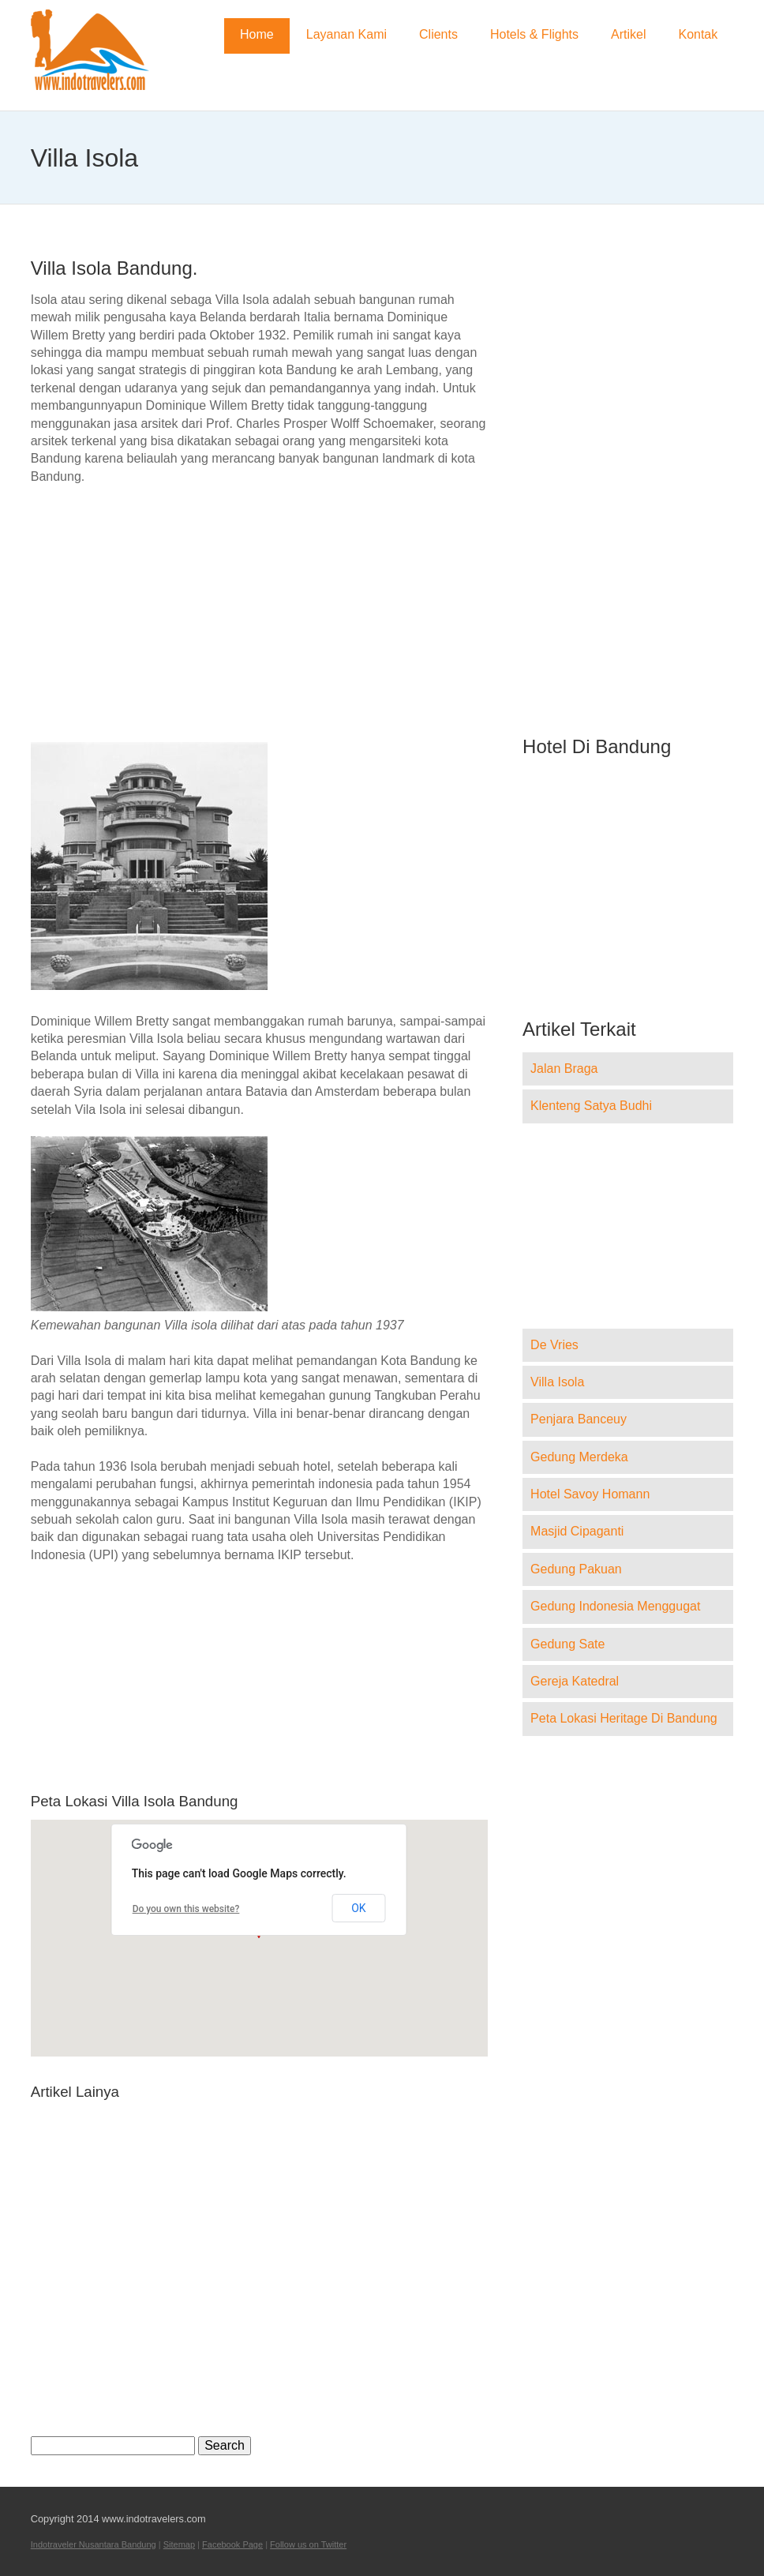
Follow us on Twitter (308, 2544)
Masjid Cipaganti (577, 1531)
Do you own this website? (186, 1908)
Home (257, 34)
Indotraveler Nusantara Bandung (93, 2544)
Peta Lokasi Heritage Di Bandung (623, 1718)
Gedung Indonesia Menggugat (615, 1606)
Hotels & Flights (534, 34)
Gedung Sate (567, 1644)
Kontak (697, 34)
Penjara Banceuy (578, 1419)
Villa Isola (557, 1382)
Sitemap (179, 2544)
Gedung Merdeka (579, 1457)
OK (358, 1908)
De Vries (554, 1345)
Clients (438, 34)
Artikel (628, 34)
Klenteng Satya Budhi (591, 1105)
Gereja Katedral (574, 1681)
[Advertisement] (259, 613)
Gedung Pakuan (576, 1569)
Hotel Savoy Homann (590, 1494)
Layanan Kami (346, 34)
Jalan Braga (563, 1068)
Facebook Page (232, 2544)
